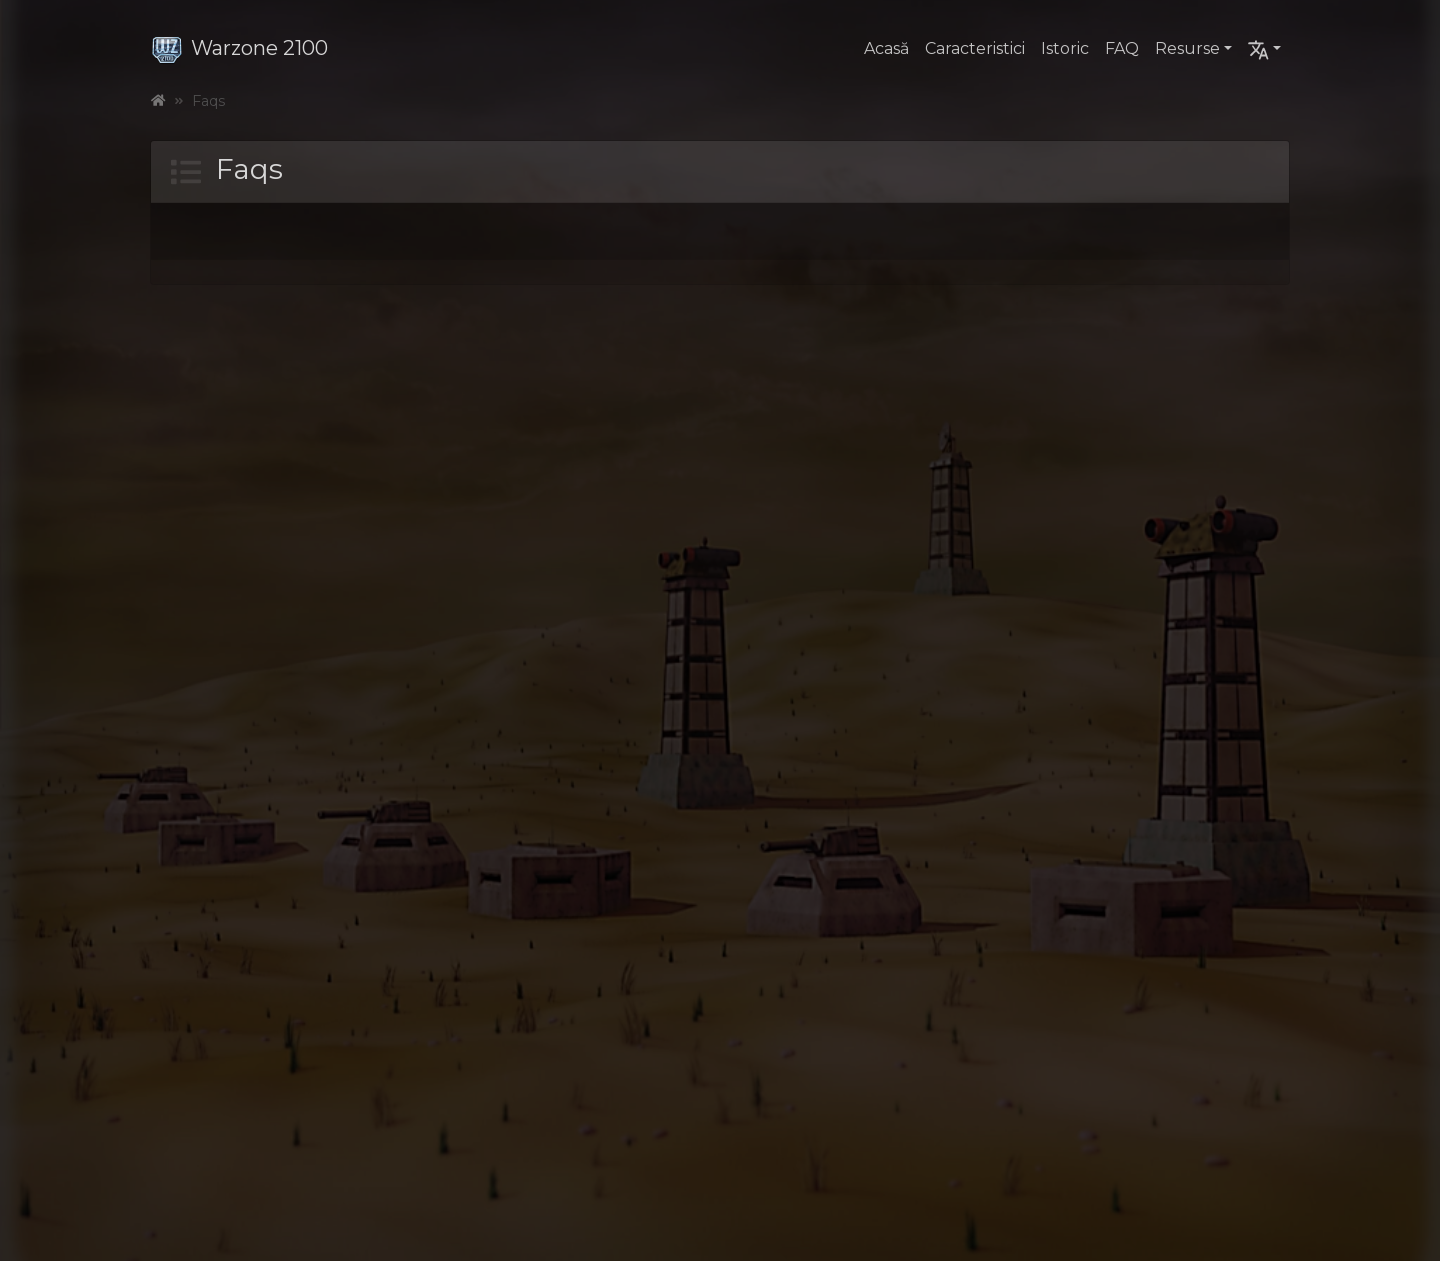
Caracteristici (975, 48)
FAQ (1122, 48)
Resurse (1187, 48)
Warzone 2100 (239, 48)
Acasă (886, 48)
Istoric (1065, 48)
